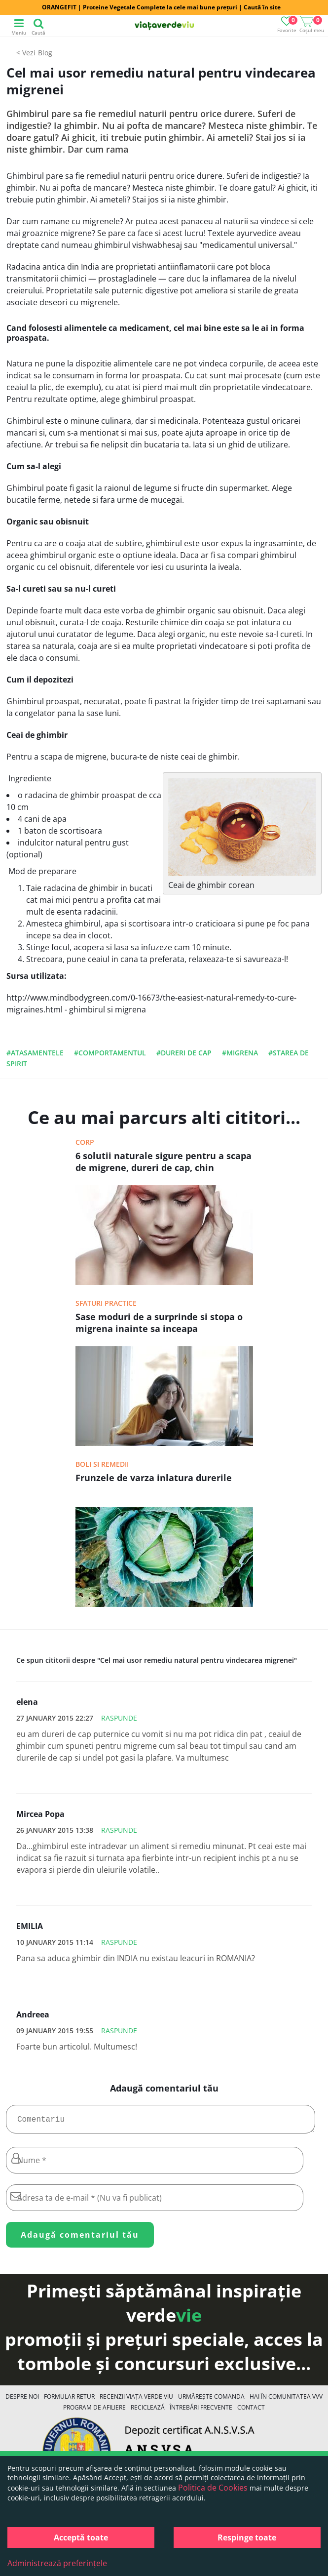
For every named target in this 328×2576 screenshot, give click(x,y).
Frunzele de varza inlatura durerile (153, 1478)
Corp (84, 1142)
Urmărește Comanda (211, 2400)
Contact (251, 2411)
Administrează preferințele (57, 2563)
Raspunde (119, 1718)
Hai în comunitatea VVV (286, 2400)
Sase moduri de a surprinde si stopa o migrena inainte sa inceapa (159, 1322)
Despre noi (22, 2400)
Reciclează (148, 2411)
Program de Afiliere (94, 2411)
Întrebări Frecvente (201, 2411)
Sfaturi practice (106, 1303)
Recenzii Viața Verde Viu (136, 2400)
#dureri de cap (184, 1052)
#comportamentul (110, 1052)
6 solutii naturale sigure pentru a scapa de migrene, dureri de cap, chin (163, 1161)
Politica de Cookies (213, 2487)
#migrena (240, 1052)
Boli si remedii (102, 1464)
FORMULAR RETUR (69, 2400)
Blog (45, 52)
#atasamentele (35, 1052)
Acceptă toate (81, 2537)
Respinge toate (247, 2537)
